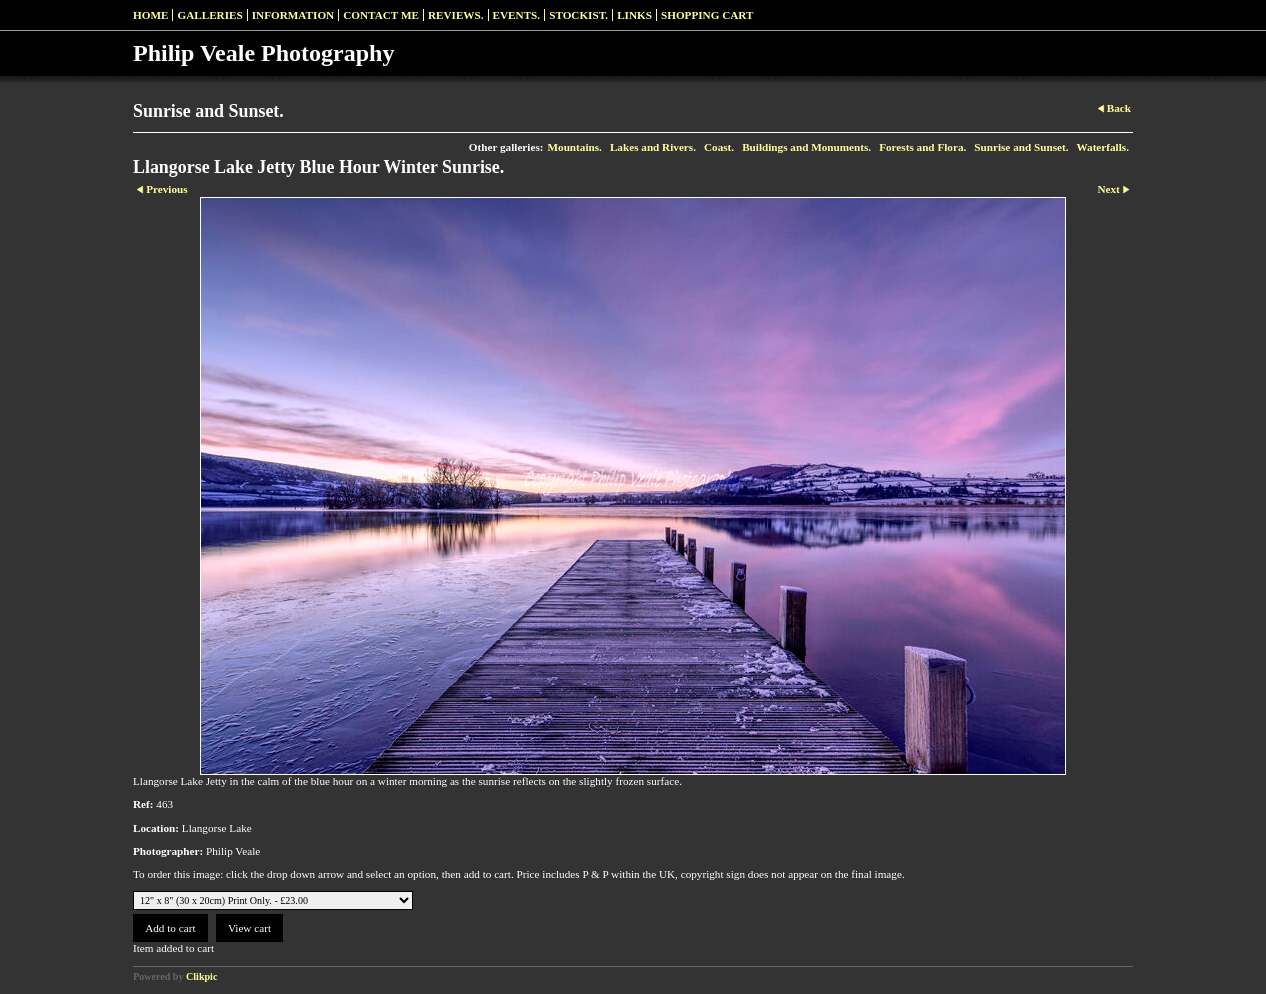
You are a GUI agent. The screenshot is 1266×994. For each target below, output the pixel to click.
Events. (517, 15)
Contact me (381, 15)
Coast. (719, 147)
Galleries (209, 15)
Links (634, 15)
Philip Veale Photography (263, 53)
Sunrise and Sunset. (1021, 147)
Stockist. (578, 15)
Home (150, 15)
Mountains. (574, 147)
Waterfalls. (1102, 147)
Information (293, 15)
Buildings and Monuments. (806, 147)
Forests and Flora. (922, 147)
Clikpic (201, 976)
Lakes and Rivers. (653, 147)
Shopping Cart (707, 15)
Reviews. (456, 15)
